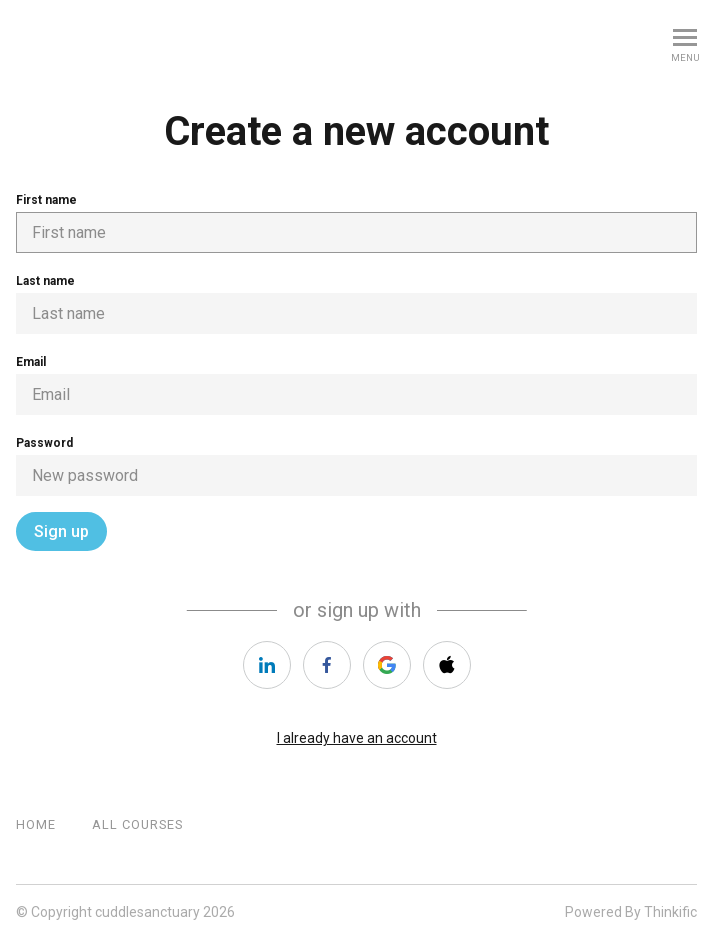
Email (356, 385)
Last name (356, 304)
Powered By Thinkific (631, 912)
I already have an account (357, 738)
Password (356, 466)
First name (356, 223)
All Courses (137, 824)
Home (36, 824)
